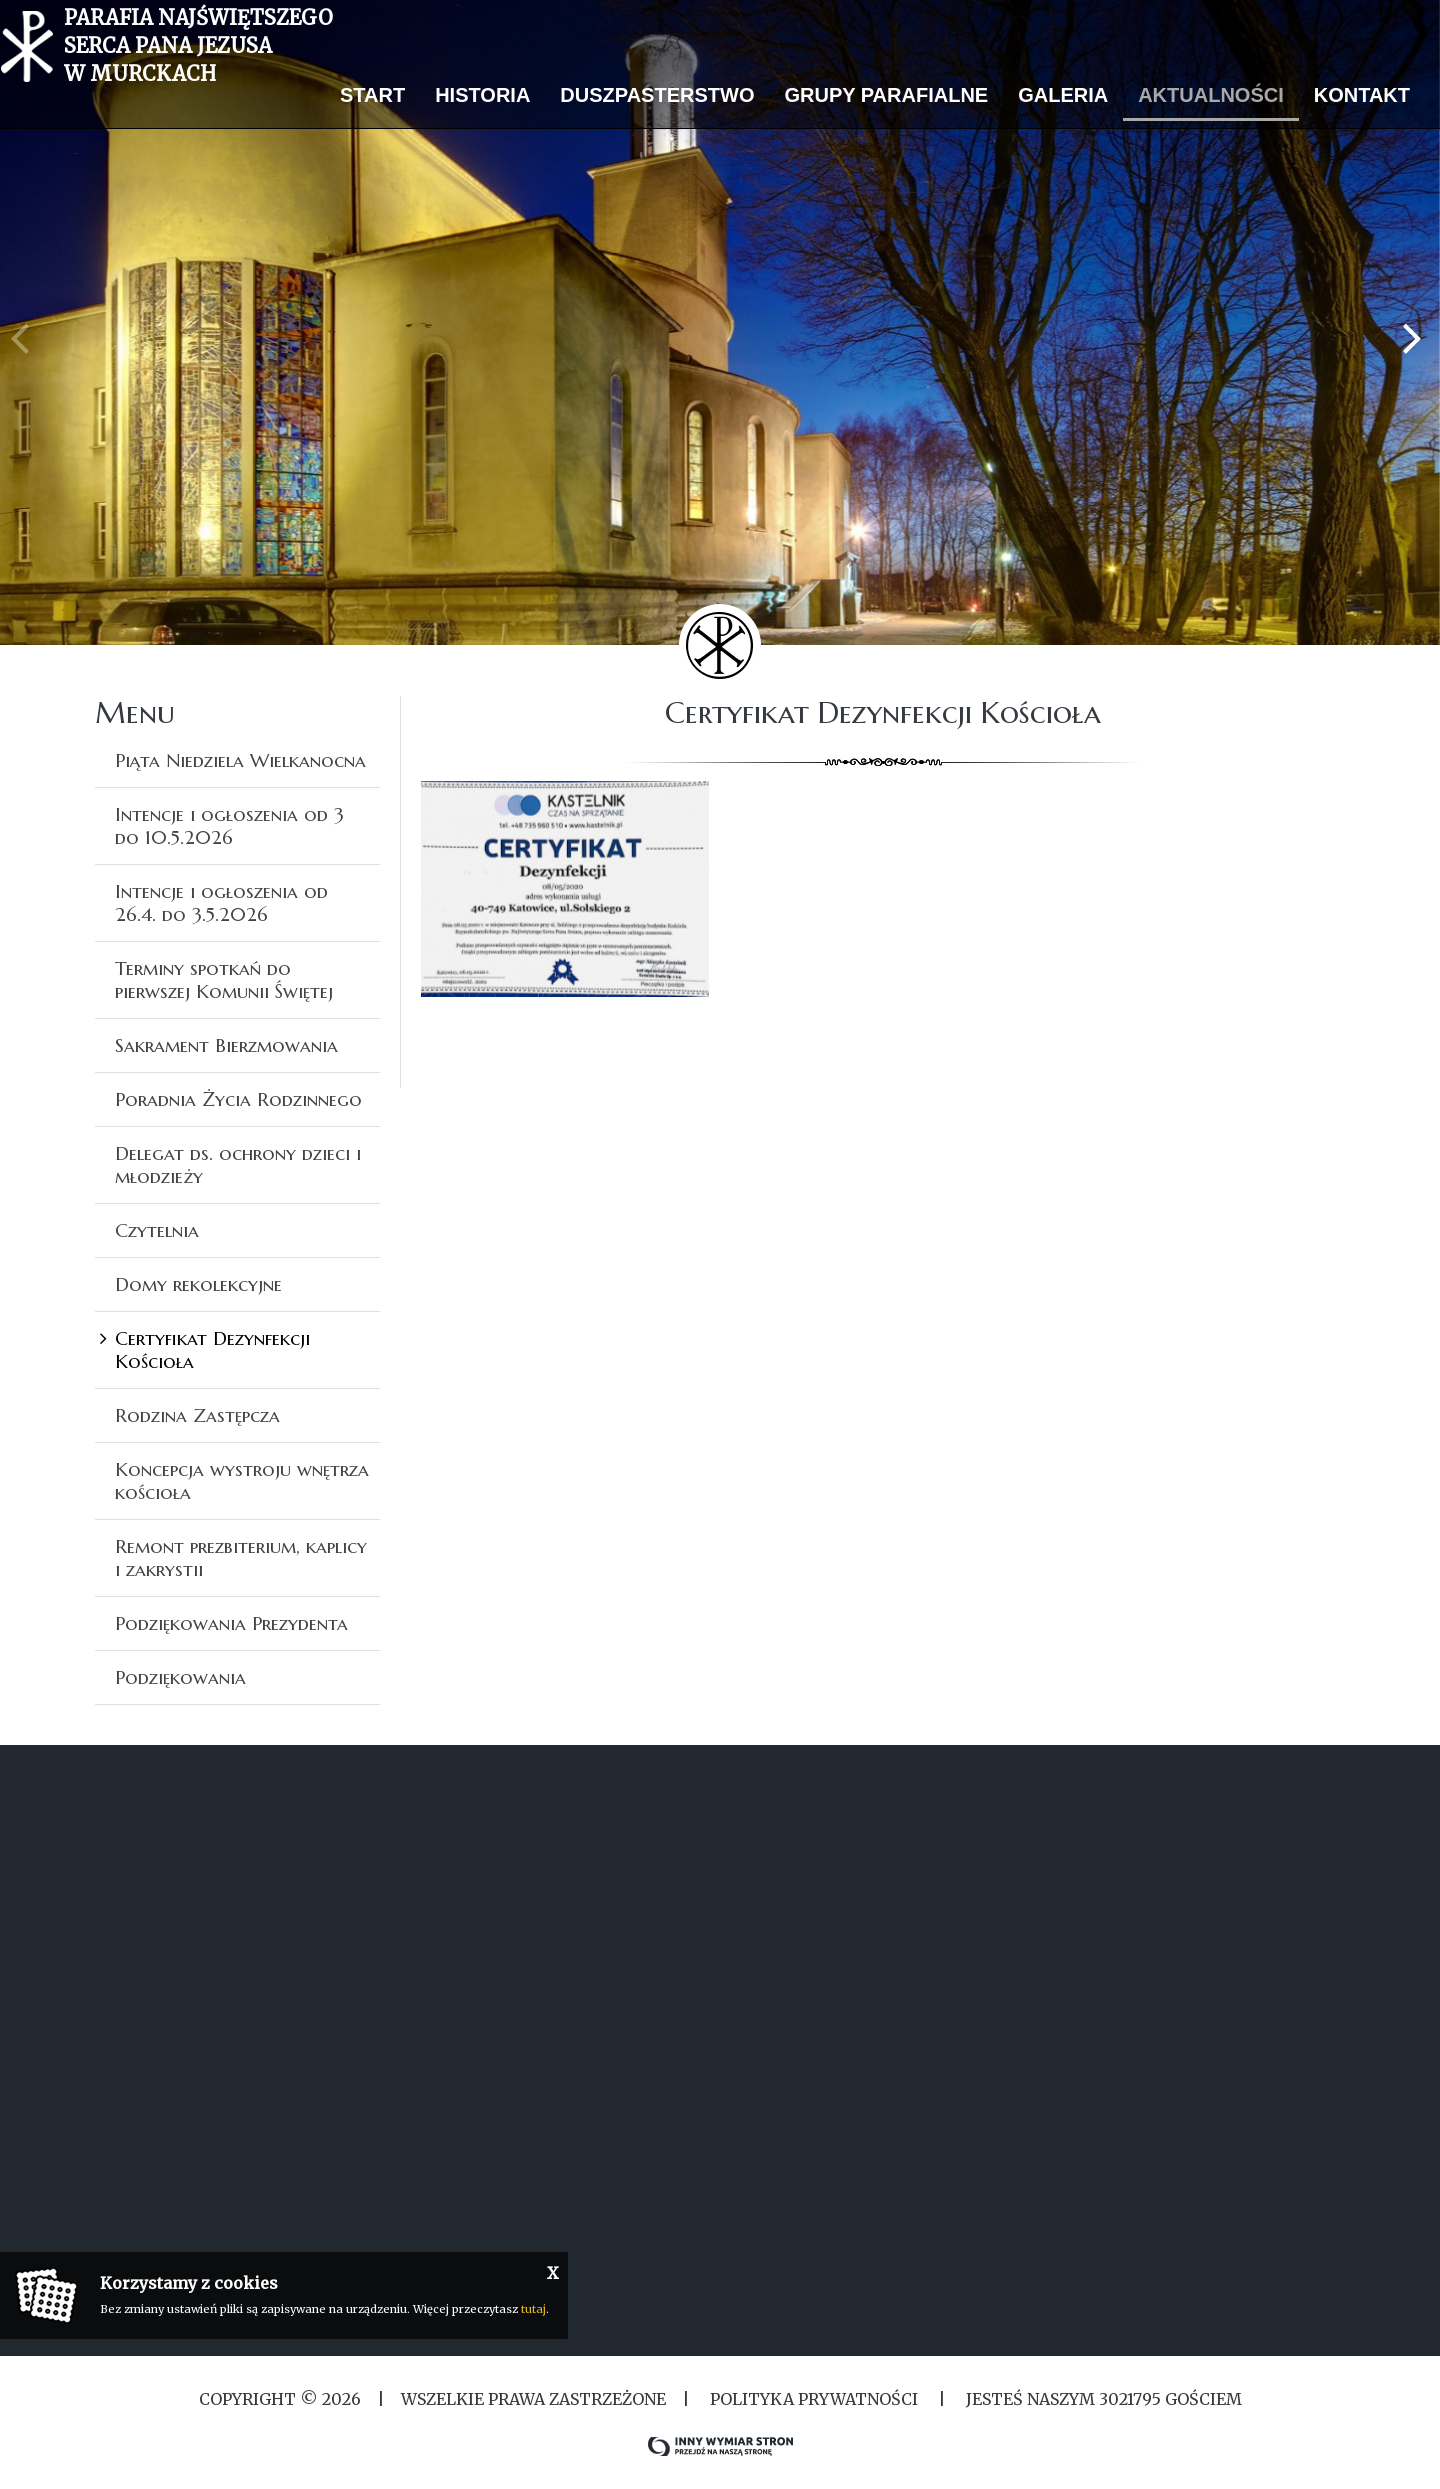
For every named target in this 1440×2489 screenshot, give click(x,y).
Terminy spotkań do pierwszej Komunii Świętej (224, 979)
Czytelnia (157, 1230)
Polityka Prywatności (814, 2399)
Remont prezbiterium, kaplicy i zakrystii (241, 1557)
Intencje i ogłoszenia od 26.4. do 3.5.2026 (221, 902)
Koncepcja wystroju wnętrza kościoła (242, 1480)
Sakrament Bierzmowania (226, 1045)
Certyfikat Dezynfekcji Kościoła (212, 1349)
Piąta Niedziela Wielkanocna (240, 760)
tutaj (533, 2309)
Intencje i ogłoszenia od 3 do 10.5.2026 (229, 825)
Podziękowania (180, 1677)
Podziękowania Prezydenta (231, 1623)
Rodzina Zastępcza (197, 1415)
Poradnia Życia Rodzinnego (238, 1099)
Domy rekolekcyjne (198, 1284)
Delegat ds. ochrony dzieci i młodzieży (238, 1164)
